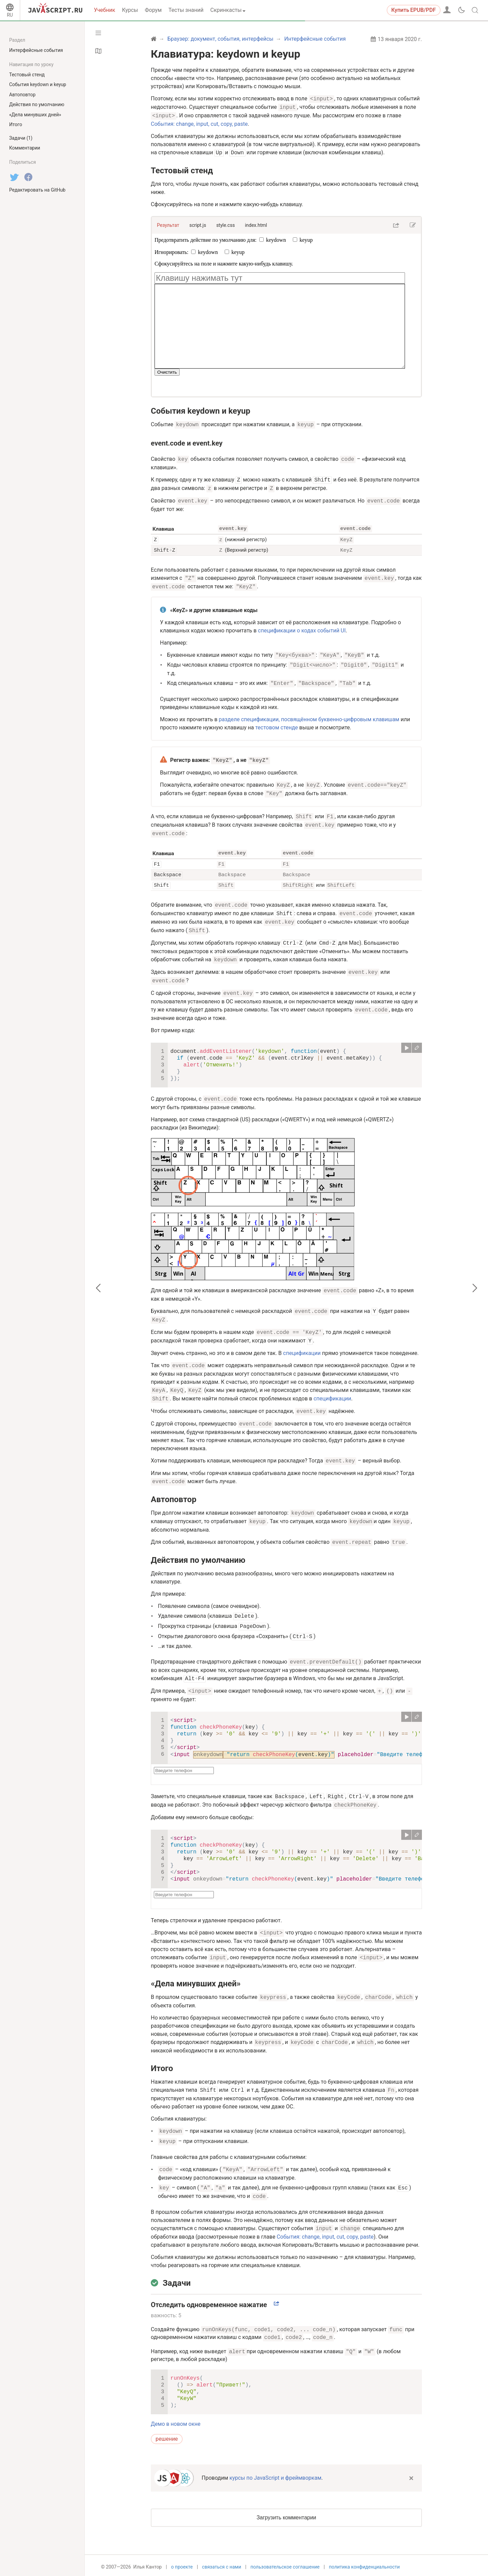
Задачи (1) (21, 138)
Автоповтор (173, 1496)
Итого (162, 2065)
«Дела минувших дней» (196, 1981)
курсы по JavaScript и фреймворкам (275, 2475)
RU (10, 15)
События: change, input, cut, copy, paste (199, 124)
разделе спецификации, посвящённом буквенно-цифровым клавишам (309, 718)
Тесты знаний (185, 10)
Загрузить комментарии (286, 2515)
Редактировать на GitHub (37, 190)
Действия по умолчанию (198, 1557)
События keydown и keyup (200, 411)
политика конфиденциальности (364, 2565)
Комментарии (24, 148)
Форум (153, 10)
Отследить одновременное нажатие (209, 2302)
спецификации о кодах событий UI (302, 629)
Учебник (104, 10)
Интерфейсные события (36, 50)
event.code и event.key (187, 443)
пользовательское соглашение (285, 2565)
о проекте (182, 2565)
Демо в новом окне (176, 2421)
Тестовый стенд (182, 170)
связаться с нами (221, 2565)
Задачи (177, 2280)
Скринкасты (226, 10)
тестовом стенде (276, 726)
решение (167, 2436)
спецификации (302, 1350)
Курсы (130, 10)
